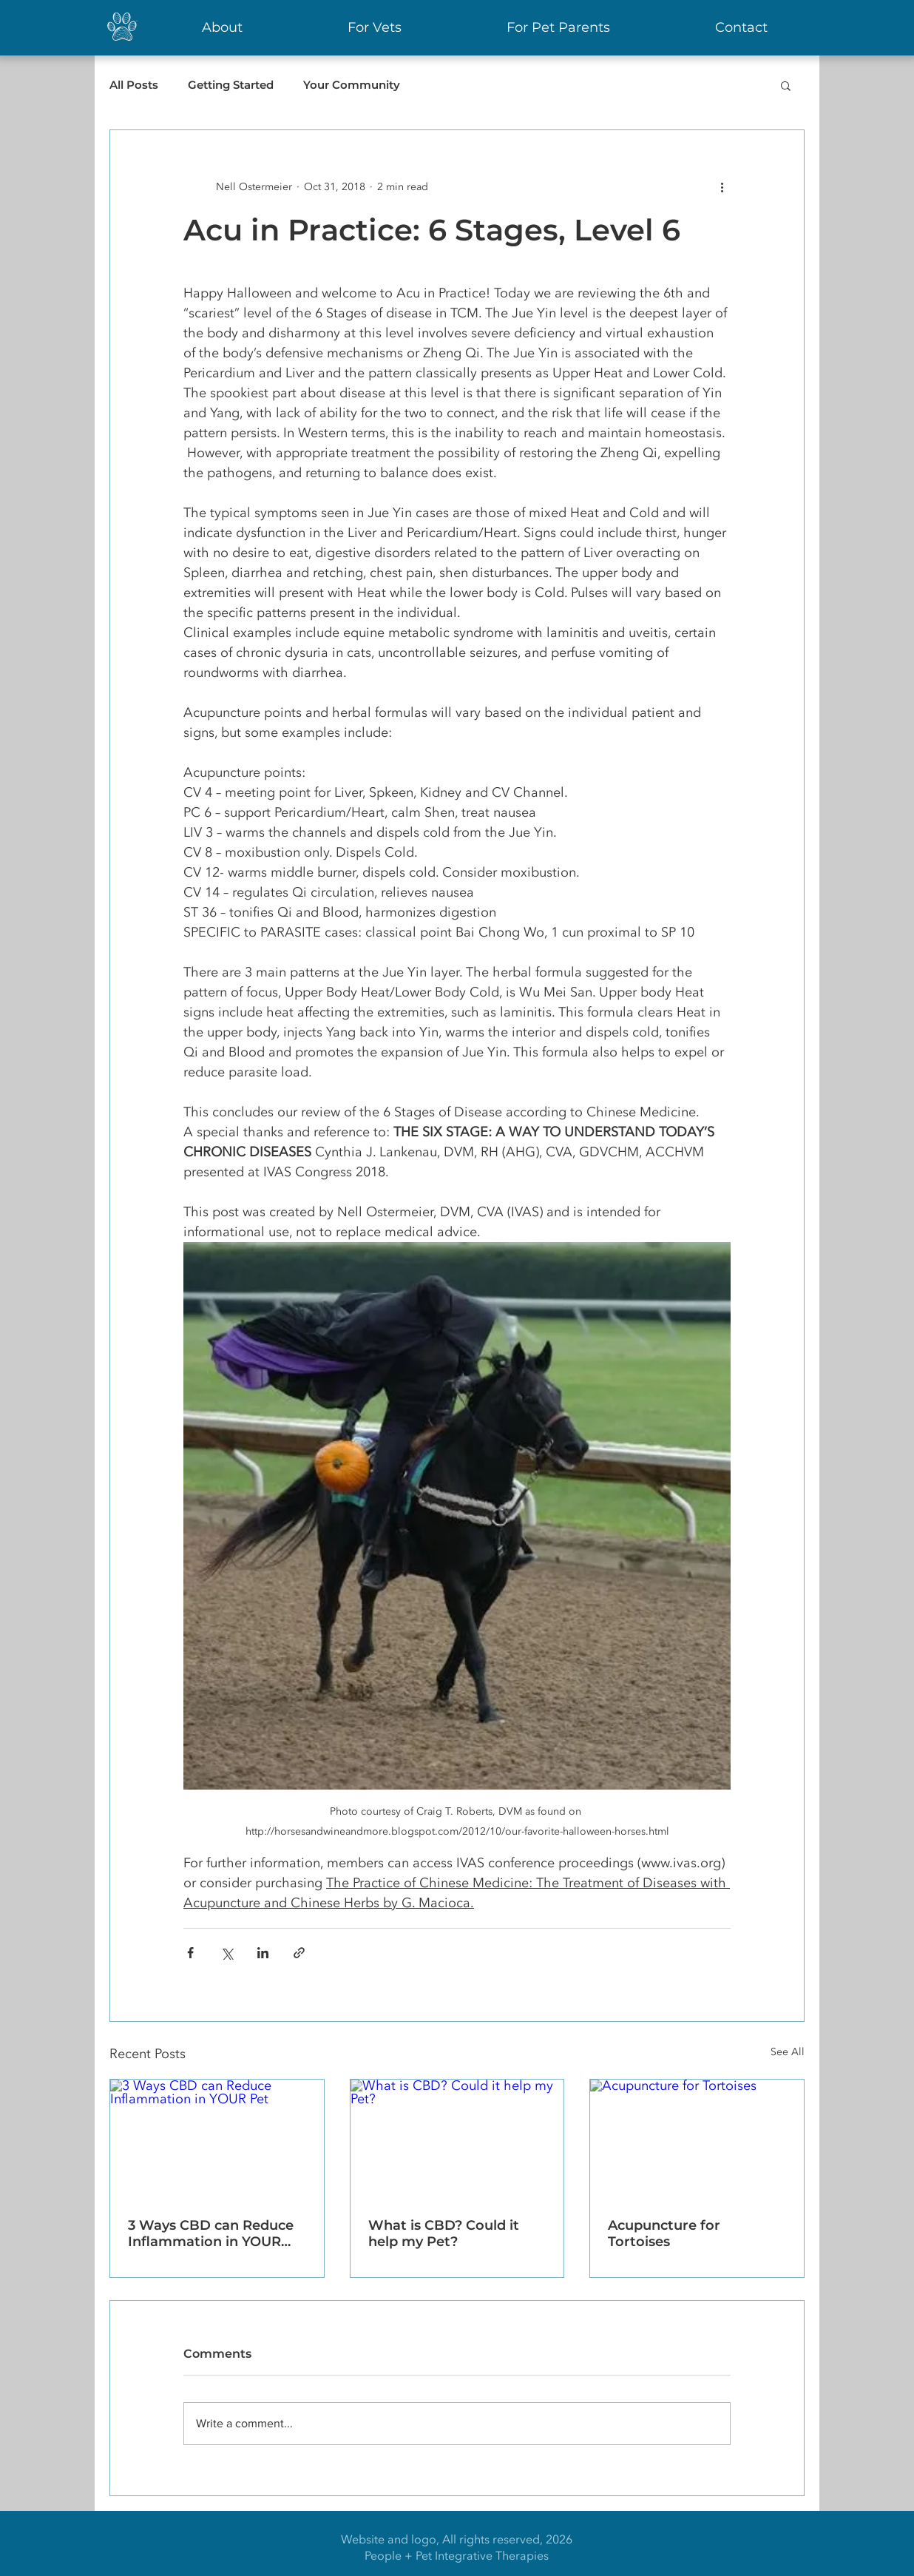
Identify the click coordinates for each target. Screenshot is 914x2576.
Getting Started (231, 85)
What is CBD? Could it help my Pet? (443, 2233)
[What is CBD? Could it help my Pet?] (457, 2139)
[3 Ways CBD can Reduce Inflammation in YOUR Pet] (217, 2139)
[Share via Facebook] (190, 1953)
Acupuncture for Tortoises (664, 2233)
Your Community (351, 85)
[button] (786, 85)
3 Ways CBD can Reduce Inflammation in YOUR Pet (211, 2233)
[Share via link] (299, 1953)
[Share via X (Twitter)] (227, 1953)
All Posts (133, 85)
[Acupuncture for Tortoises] (697, 2139)
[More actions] (722, 186)
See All (788, 2052)
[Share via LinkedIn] (263, 1953)
